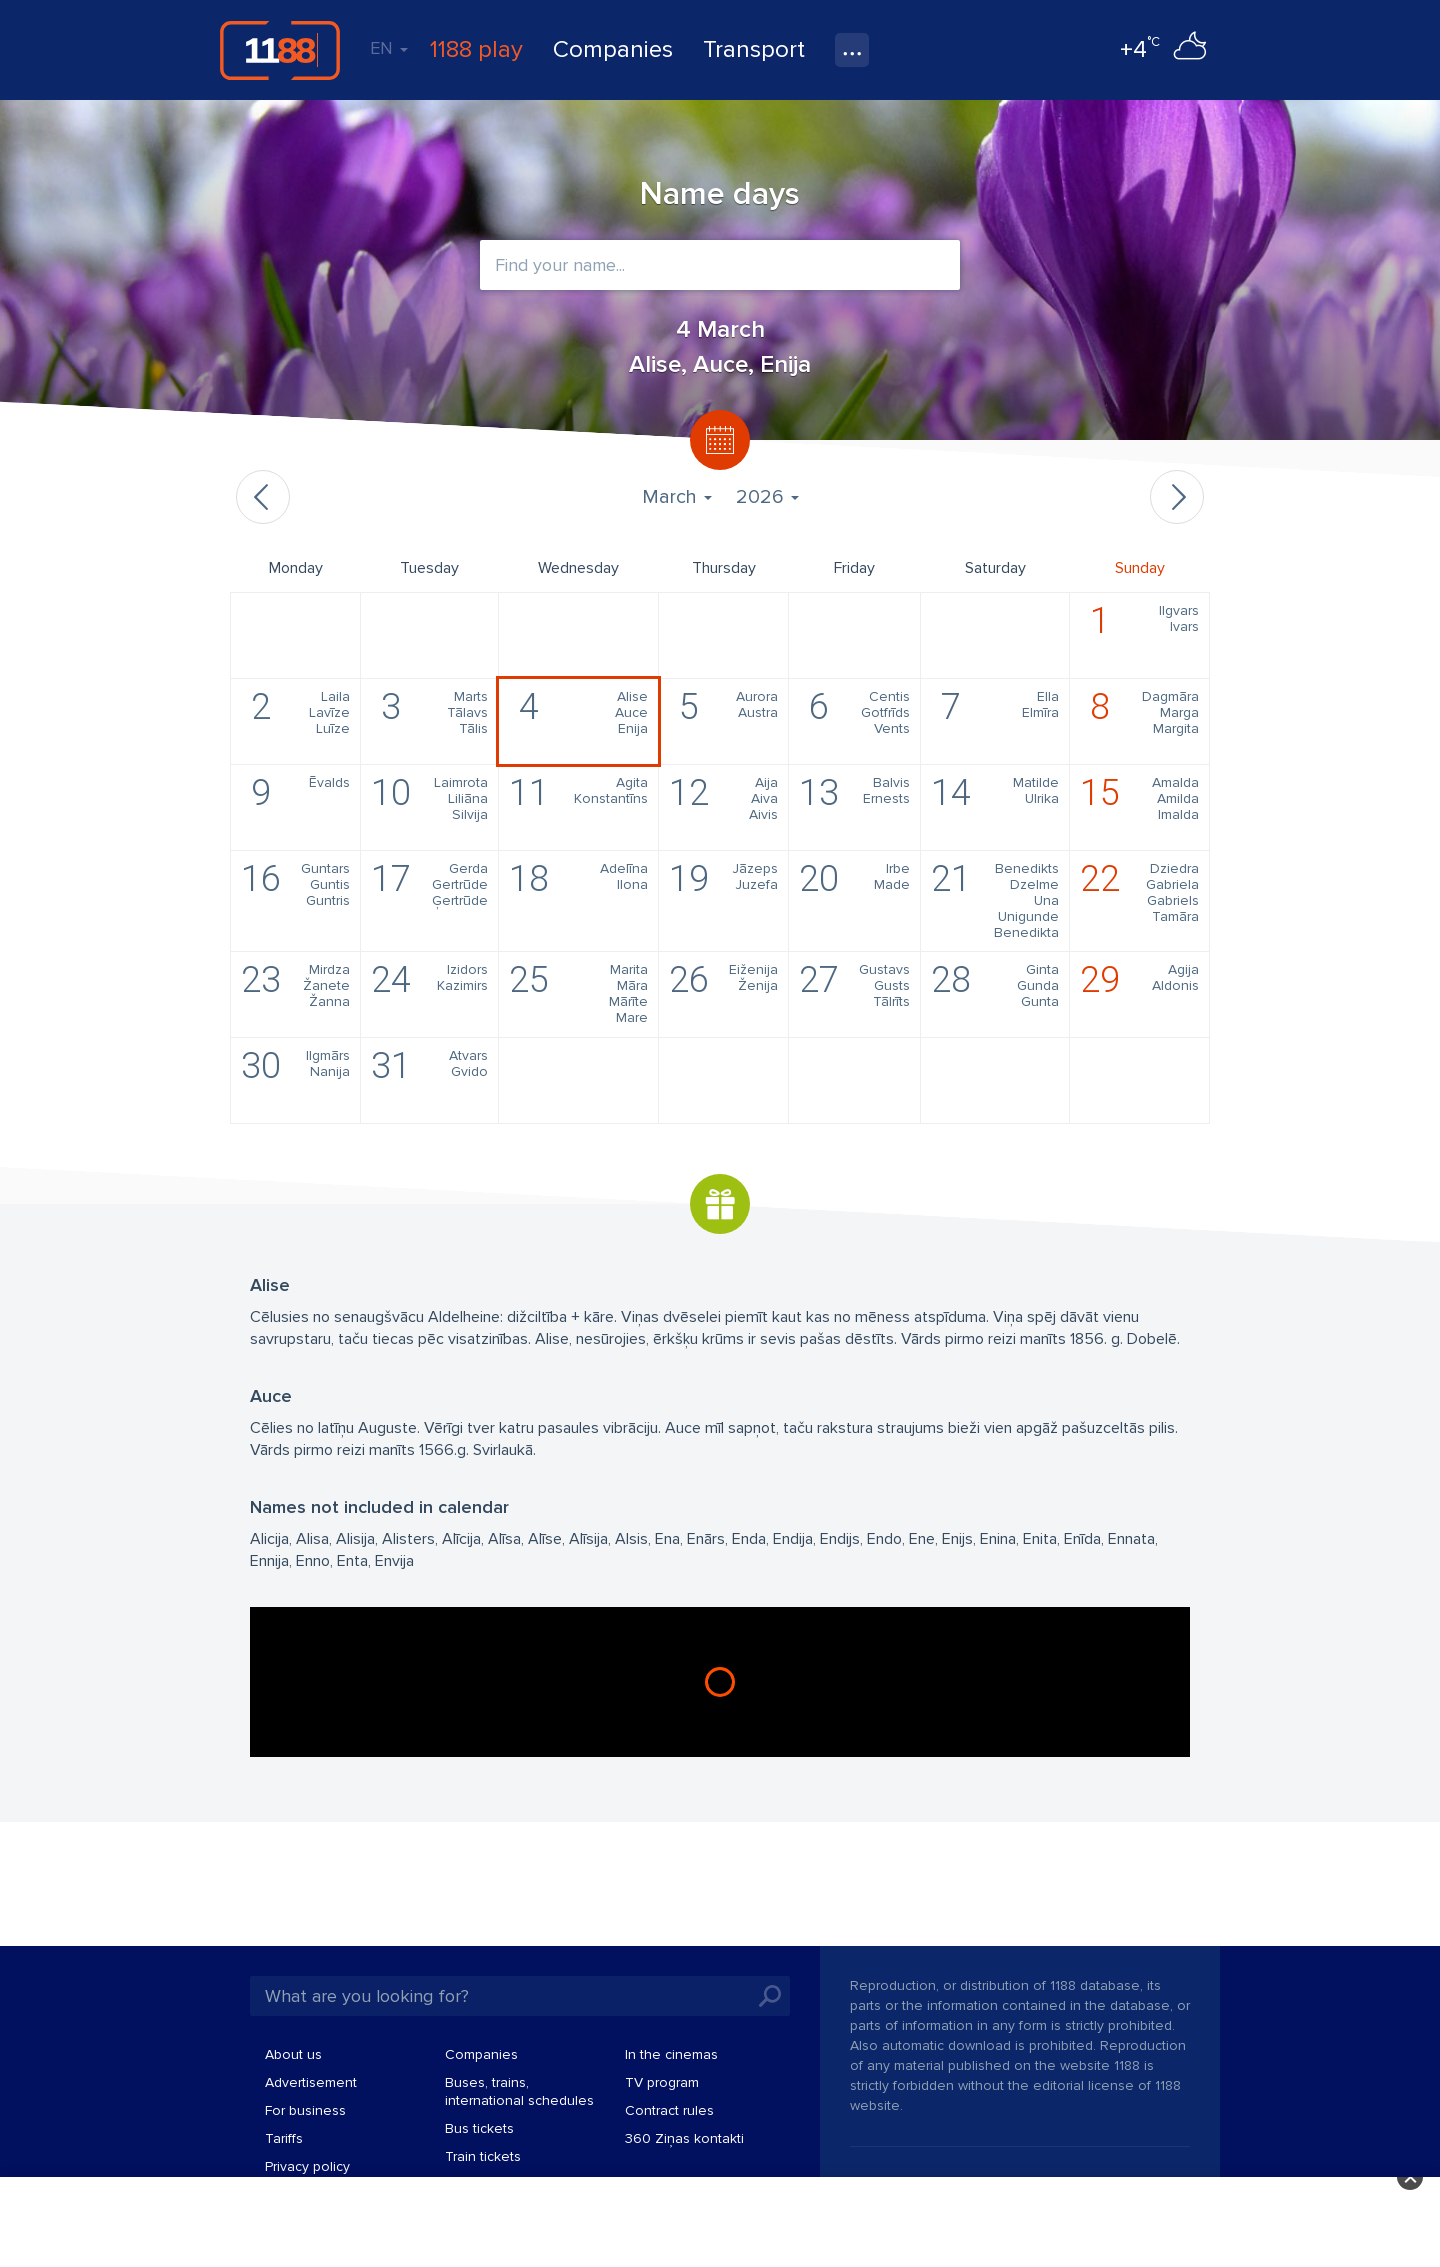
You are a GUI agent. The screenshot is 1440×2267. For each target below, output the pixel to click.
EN (389, 48)
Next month (1177, 497)
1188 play (476, 49)
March (677, 497)
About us (293, 2054)
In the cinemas (671, 2054)
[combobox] (720, 265)
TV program (662, 2082)
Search (770, 1996)
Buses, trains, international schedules (519, 2091)
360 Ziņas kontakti (684, 2138)
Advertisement (311, 2082)
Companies (613, 49)
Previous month (263, 497)
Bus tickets (479, 2128)
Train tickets (483, 2156)
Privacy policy (307, 2166)
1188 (280, 50)
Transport (754, 49)
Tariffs (284, 2138)
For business (305, 2110)
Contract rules (669, 2110)
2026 (767, 497)
